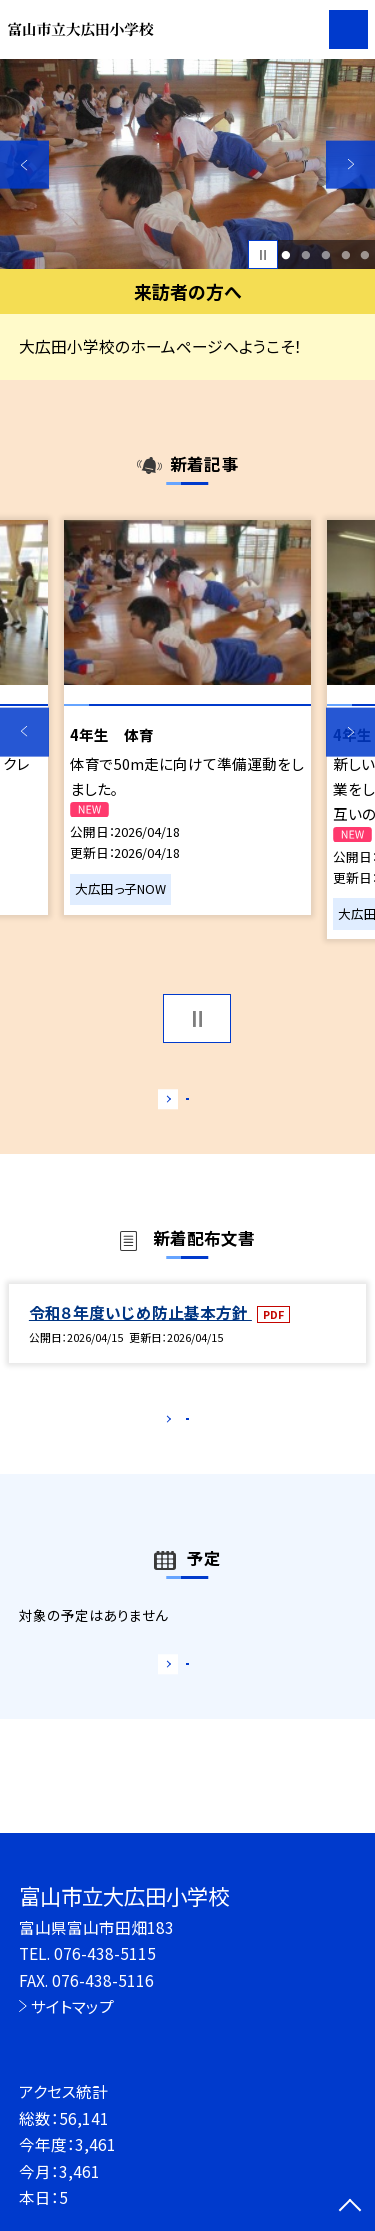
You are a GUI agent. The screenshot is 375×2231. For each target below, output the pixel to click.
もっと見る (177, 1103)
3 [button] (325, 255)
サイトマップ (72, 2006)
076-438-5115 (105, 1953)
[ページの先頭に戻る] (350, 2207)
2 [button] (305, 255)
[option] (187, 164)
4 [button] (345, 255)
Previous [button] (24, 164)
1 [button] (286, 255)
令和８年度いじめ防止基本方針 (140, 1333)
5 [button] (365, 255)
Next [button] (350, 164)
